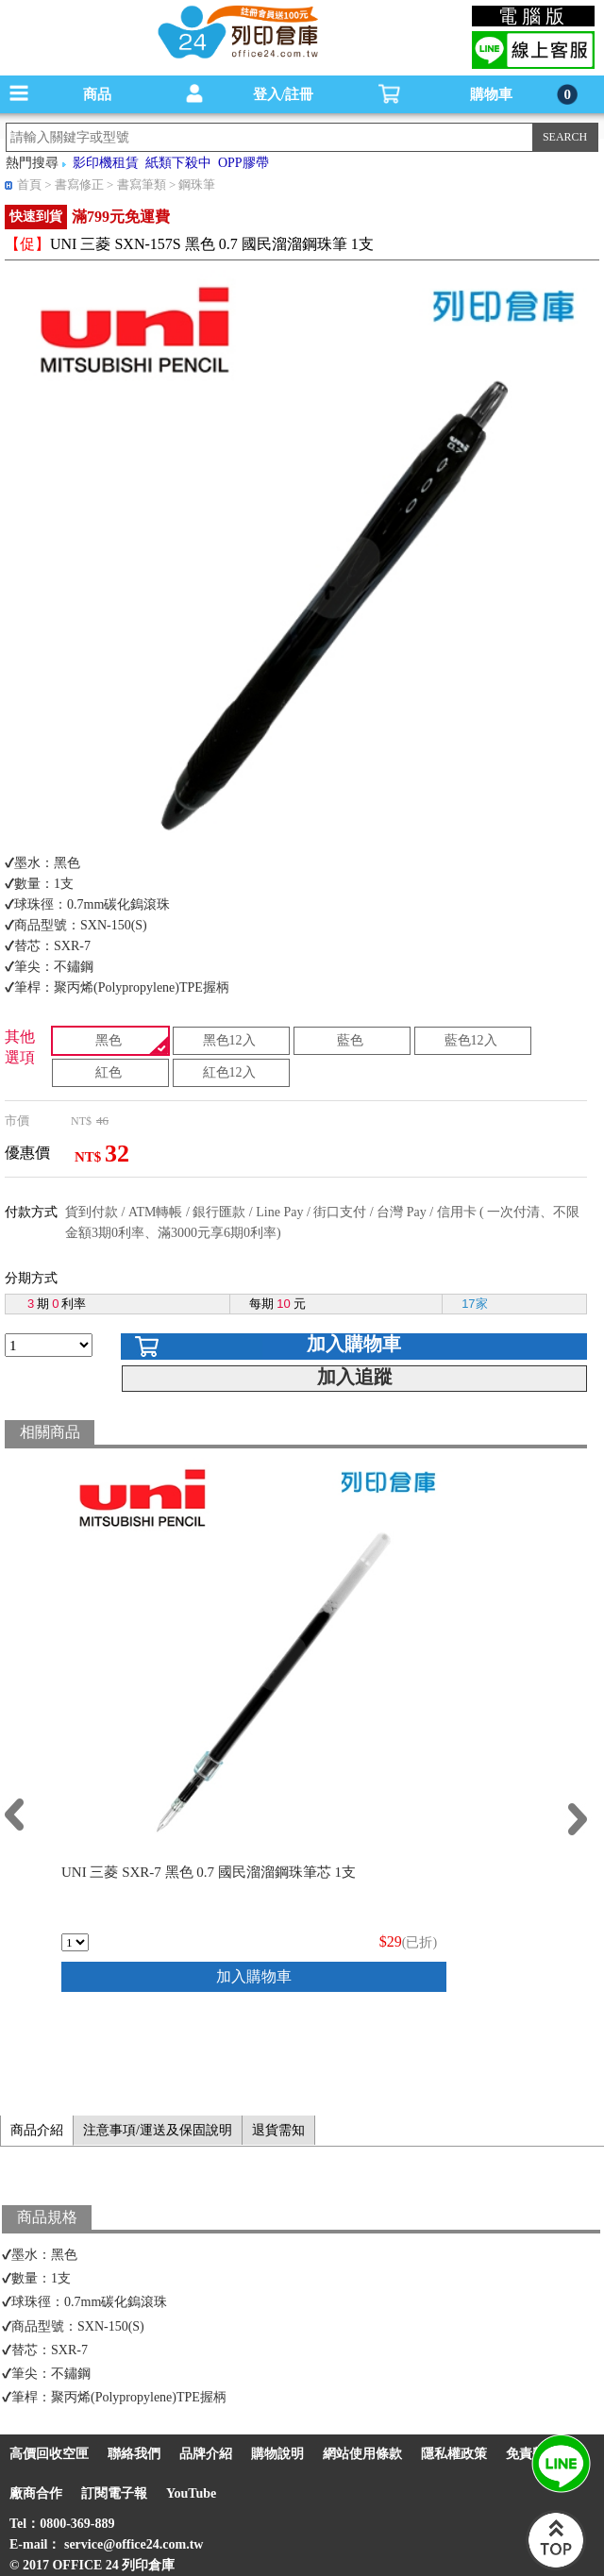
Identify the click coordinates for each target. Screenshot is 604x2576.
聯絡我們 (134, 2454)
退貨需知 (278, 2130)
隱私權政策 (454, 2454)
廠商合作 (35, 2493)
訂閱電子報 (114, 2493)
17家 (474, 1303)
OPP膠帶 (243, 163)
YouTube (191, 2493)
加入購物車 (354, 1343)
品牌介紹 (205, 2454)
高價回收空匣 (49, 2454)
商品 (97, 94)
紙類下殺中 (178, 163)
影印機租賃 (106, 163)
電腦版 (533, 16)
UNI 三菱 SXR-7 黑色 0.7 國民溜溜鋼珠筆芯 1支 (208, 1872)
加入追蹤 (355, 1376)
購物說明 (277, 2454)
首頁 (29, 184)
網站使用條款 (362, 2454)
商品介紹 (36, 2130)
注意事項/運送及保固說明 (157, 2130)
